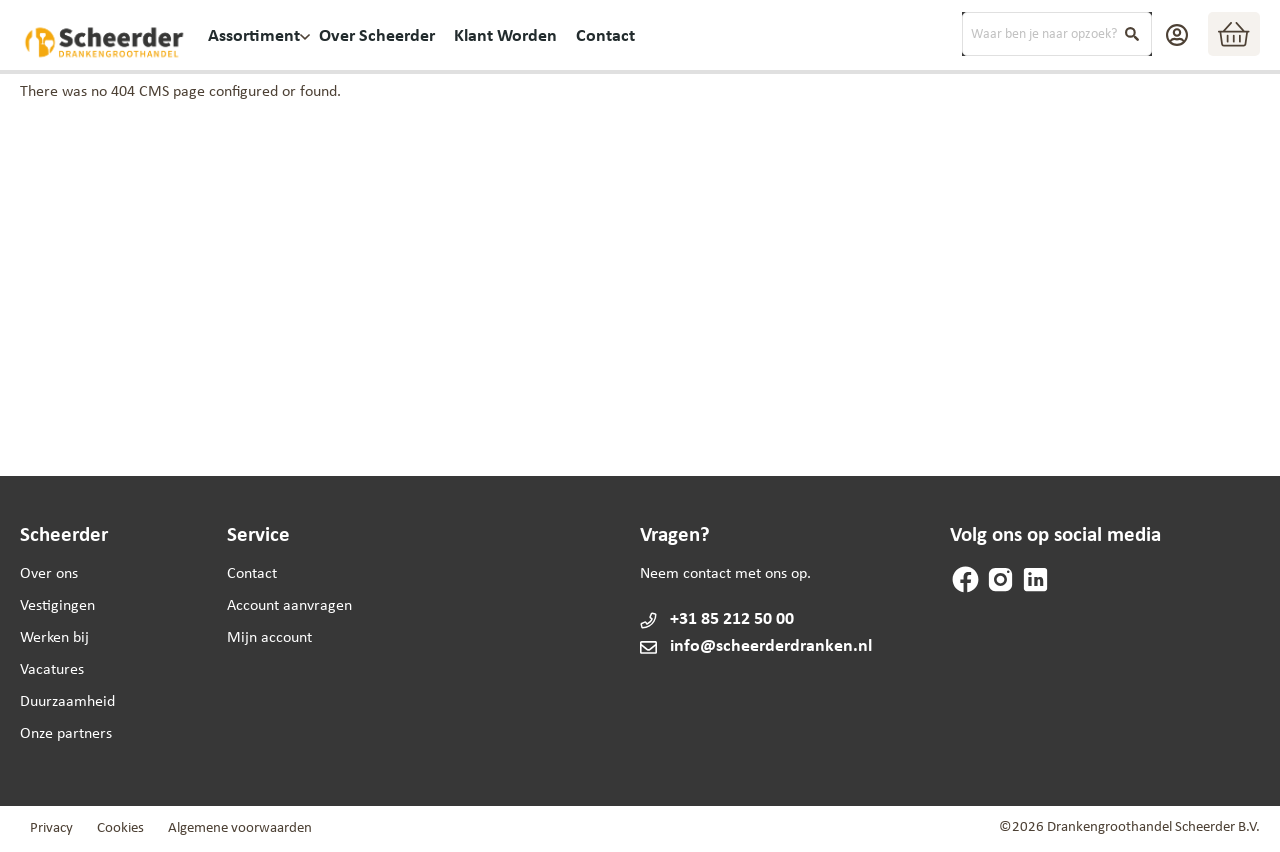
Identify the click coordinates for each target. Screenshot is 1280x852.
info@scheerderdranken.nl (755, 646)
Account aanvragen (289, 606)
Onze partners (66, 734)
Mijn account (269, 638)
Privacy (51, 828)
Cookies (120, 828)
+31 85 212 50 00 (732, 619)
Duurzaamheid (67, 702)
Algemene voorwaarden (240, 828)
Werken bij (54, 638)
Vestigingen (57, 606)
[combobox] (1057, 34)
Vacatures (52, 670)
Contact (252, 574)
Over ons (49, 574)
